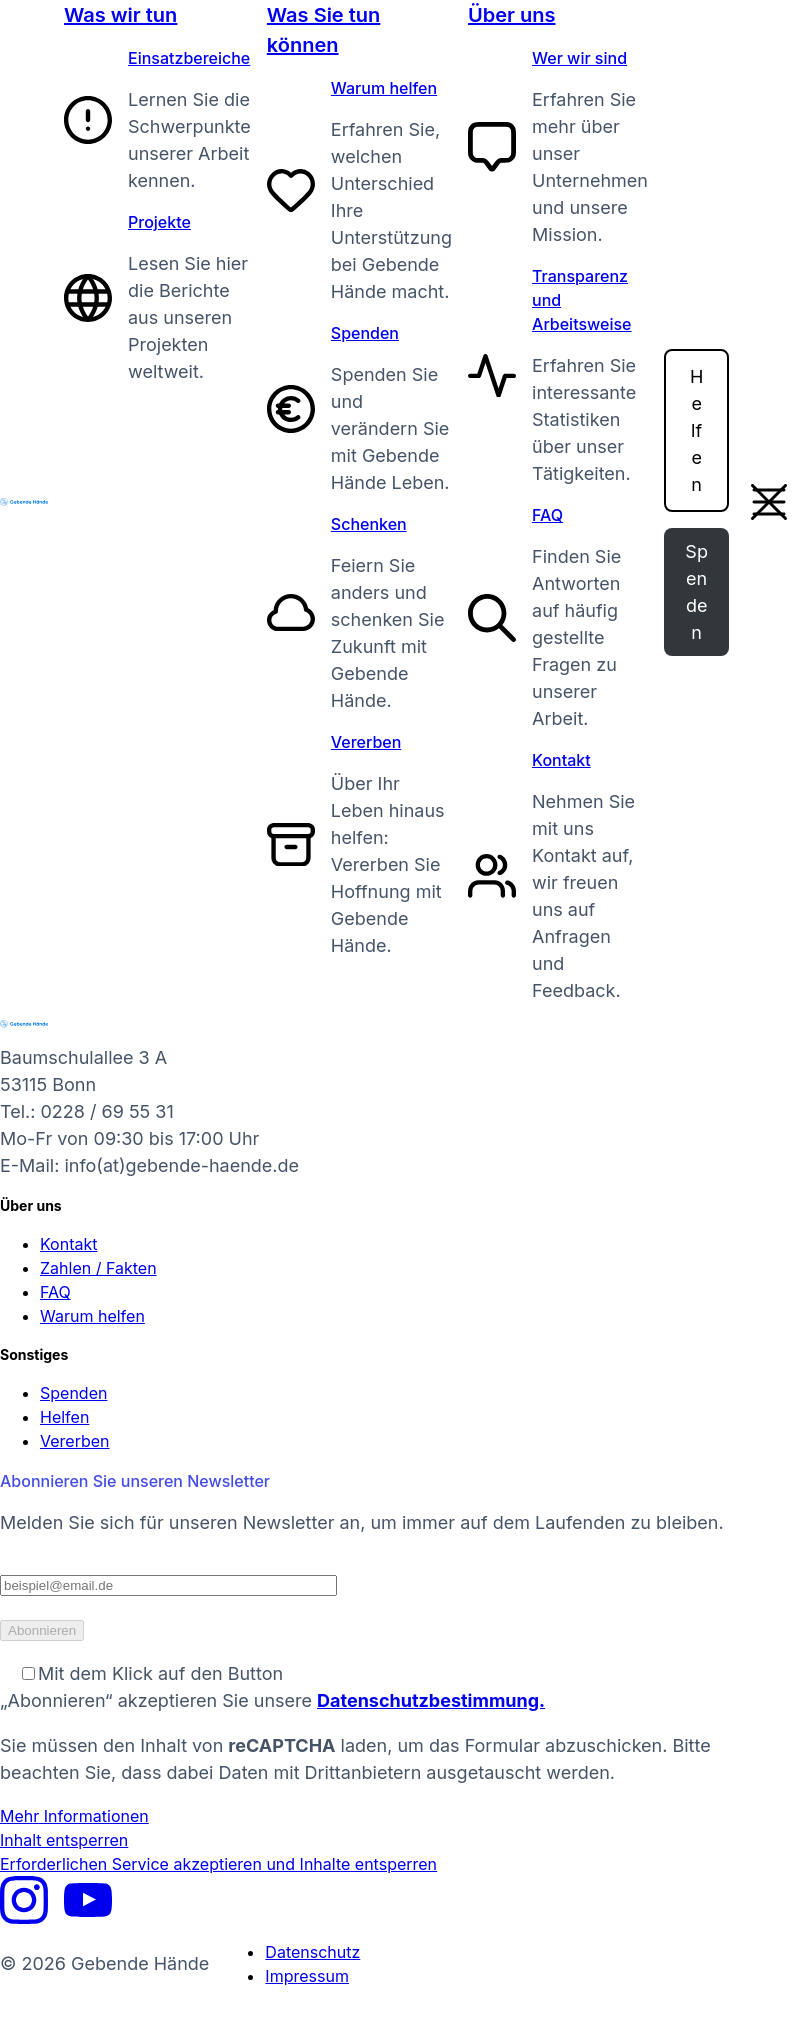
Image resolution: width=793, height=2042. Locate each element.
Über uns (511, 15)
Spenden (365, 333)
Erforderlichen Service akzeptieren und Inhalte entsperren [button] (218, 1864)
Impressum (307, 1976)
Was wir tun (120, 15)
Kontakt (561, 760)
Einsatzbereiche (189, 58)
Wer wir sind (579, 58)
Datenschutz (312, 1952)
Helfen (696, 430)
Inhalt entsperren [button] (64, 1840)
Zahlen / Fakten (98, 1268)
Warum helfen (384, 88)
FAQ (547, 515)
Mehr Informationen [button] (74, 1816)
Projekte (159, 222)
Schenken (369, 524)
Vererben (366, 742)
